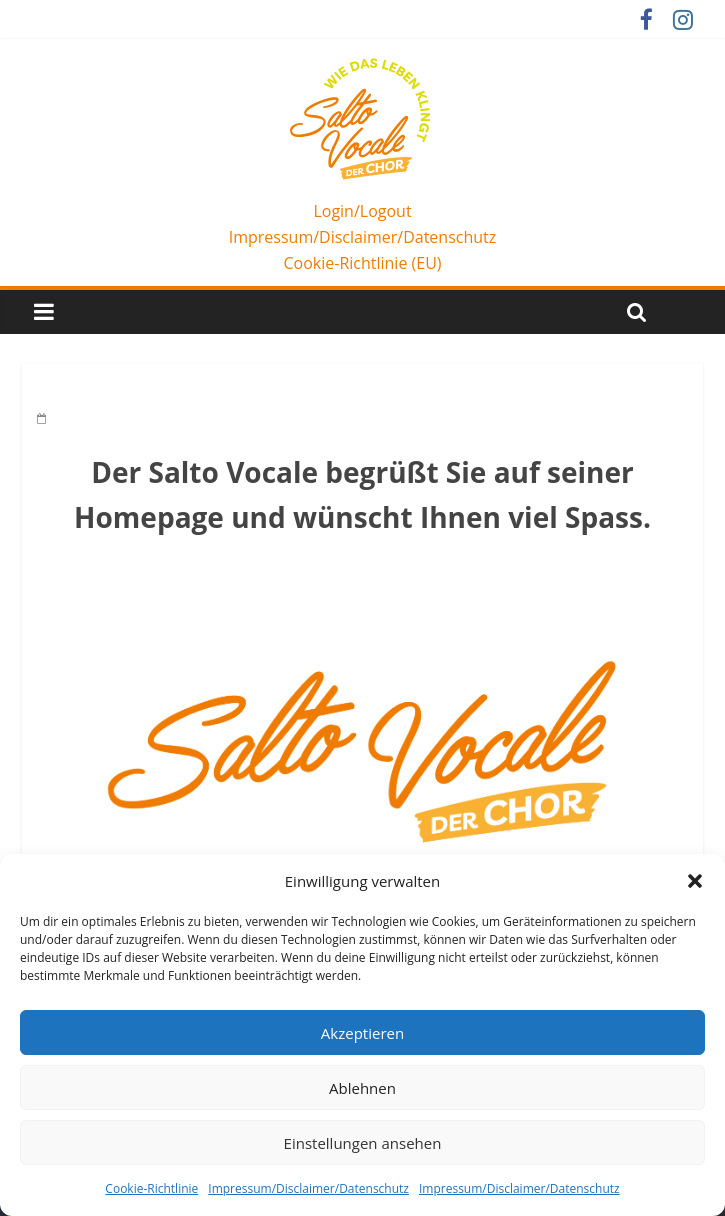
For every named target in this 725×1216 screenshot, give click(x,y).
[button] (695, 881)
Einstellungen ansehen (363, 1143)
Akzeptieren (362, 1033)
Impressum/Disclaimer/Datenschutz (308, 1188)
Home (64, 392)
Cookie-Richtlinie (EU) (362, 263)
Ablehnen (362, 1088)
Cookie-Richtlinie (151, 1188)
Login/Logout (362, 211)
